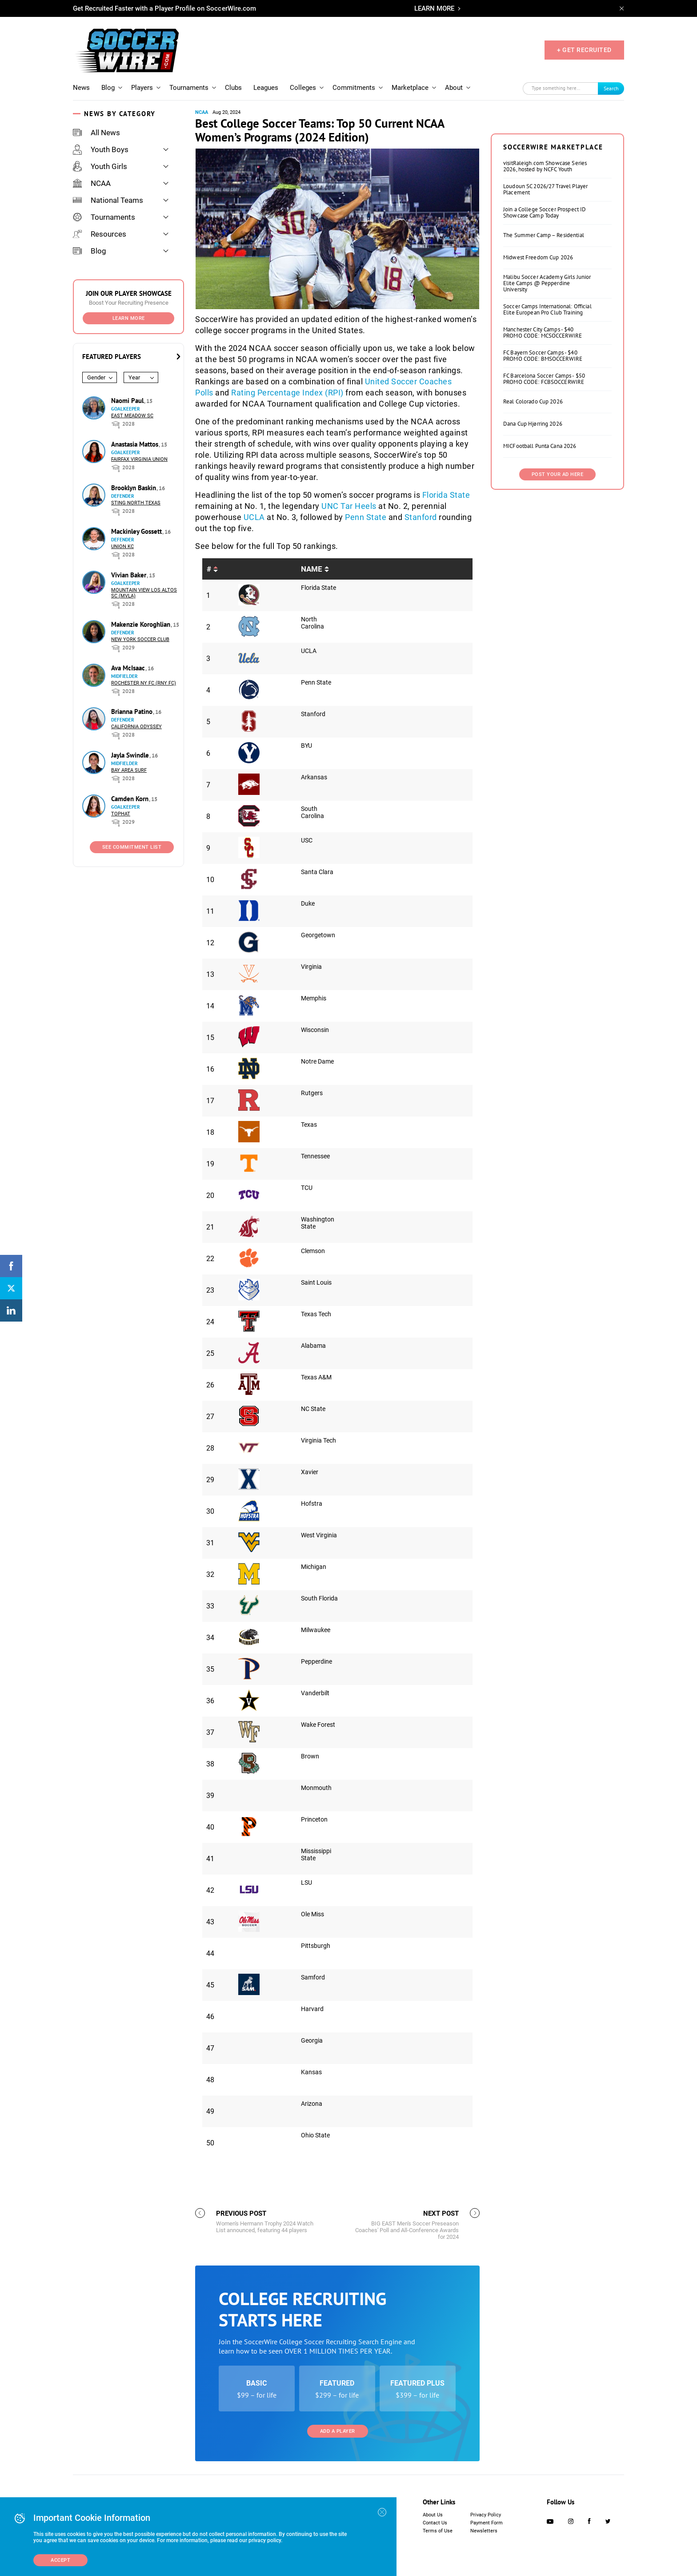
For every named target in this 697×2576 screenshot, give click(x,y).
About (454, 87)
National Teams (108, 200)
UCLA (254, 517)
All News (96, 132)
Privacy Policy (485, 2515)
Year (134, 377)
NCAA (92, 183)
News (81, 87)
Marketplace (410, 87)
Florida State (446, 495)
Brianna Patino (132, 711)
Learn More (128, 318)
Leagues (265, 87)
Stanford (422, 517)
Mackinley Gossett (137, 531)
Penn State (365, 517)
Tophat (120, 814)
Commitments (353, 87)
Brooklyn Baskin (134, 488)
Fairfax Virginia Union (139, 459)
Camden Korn (130, 798)
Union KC (122, 546)
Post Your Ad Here (558, 474)
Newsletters (483, 2531)
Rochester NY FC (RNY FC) (143, 683)
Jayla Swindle (131, 755)
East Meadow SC (132, 416)
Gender (96, 377)
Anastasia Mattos (135, 444)
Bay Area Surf (129, 770)
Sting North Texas (135, 503)
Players (142, 87)
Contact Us (435, 2523)
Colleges (303, 87)
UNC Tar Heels (349, 506)
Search (611, 88)
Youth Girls (100, 166)
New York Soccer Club (140, 639)
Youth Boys (100, 149)
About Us (433, 2515)
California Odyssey (136, 727)
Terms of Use (438, 2531)
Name (311, 568)
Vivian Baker (129, 575)
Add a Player (337, 2431)
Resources (99, 234)
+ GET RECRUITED (584, 49)
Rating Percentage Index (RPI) (287, 392)
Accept (60, 2560)
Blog (108, 87)
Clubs (233, 87)
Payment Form (486, 2523)
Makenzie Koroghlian (141, 624)
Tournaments (188, 87)
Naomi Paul (128, 400)
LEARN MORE (434, 8)
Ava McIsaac (129, 668)
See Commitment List (132, 847)
